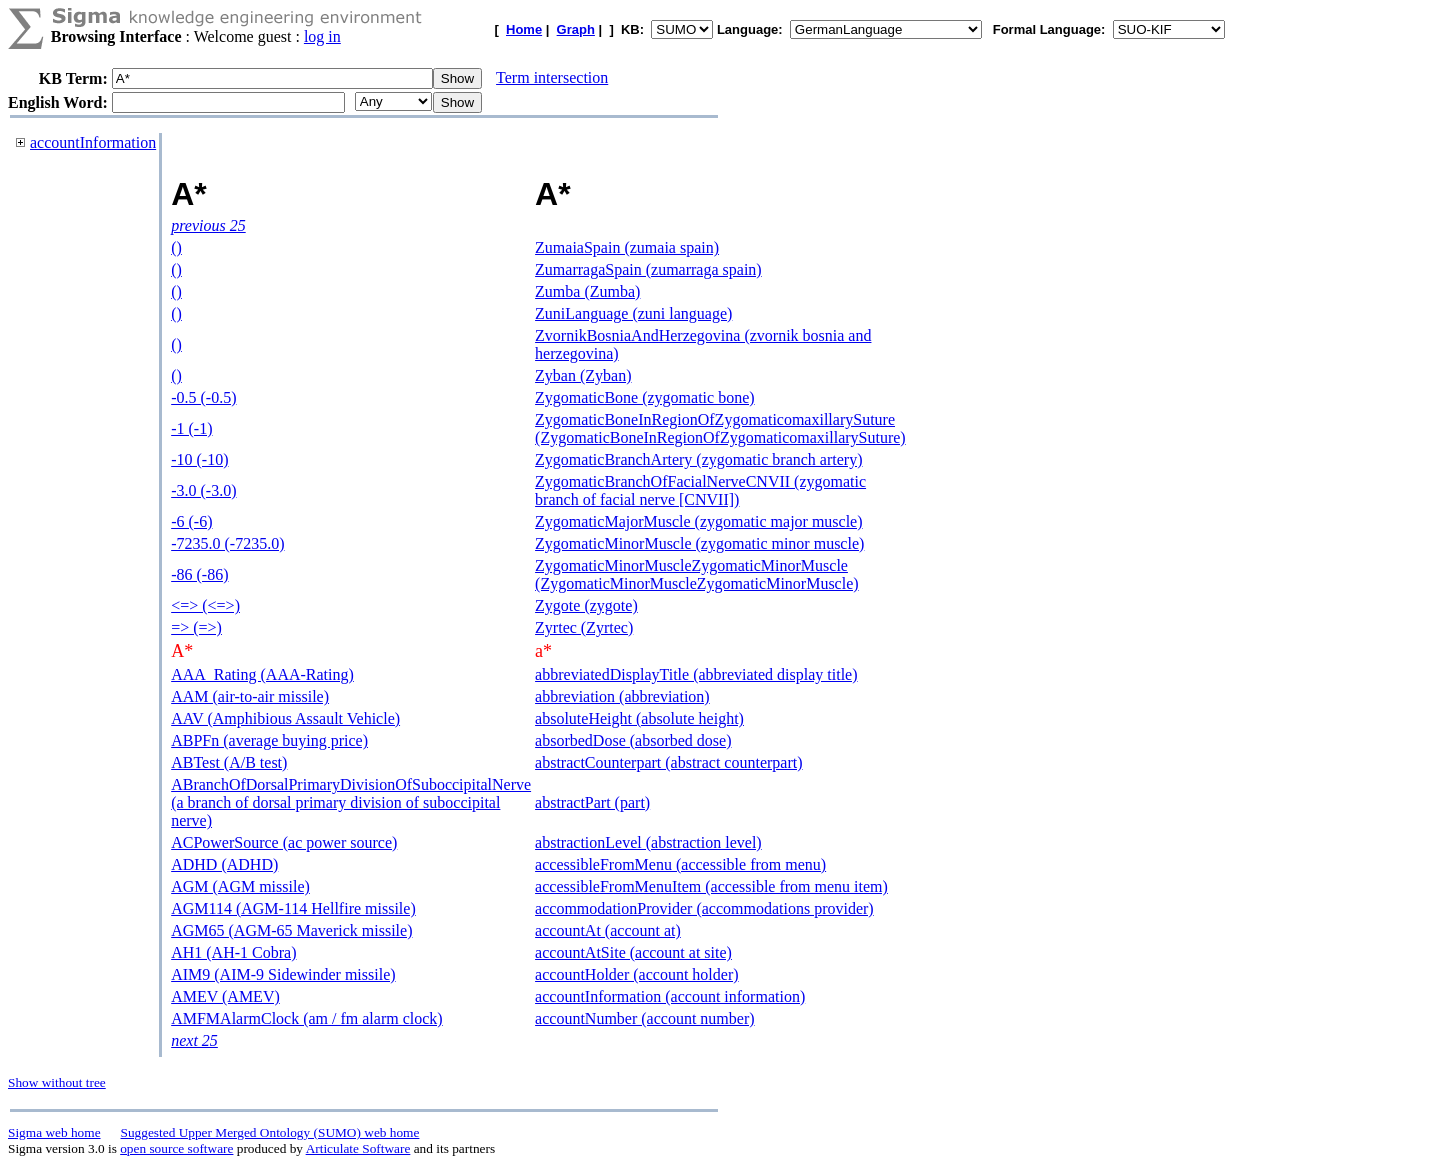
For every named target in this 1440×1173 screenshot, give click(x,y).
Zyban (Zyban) (583, 375)
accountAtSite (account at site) (633, 952)
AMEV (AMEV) (225, 996)
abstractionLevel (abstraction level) (648, 842)
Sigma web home (54, 1132)
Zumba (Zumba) (587, 291)
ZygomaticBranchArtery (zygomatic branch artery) (698, 459)
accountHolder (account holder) (636, 974)
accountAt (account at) (608, 930)
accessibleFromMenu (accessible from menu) (680, 864)
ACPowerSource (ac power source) (284, 842)
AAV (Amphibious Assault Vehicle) (285, 718)
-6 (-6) (191, 521)
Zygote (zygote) (586, 605)
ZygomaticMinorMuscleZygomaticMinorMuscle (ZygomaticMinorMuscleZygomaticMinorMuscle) (696, 574)
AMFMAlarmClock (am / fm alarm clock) (307, 1018)
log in (322, 36)
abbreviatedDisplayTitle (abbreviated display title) (696, 674)
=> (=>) (196, 627)
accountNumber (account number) (644, 1018)
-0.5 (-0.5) (203, 397)
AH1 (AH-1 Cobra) (233, 952)
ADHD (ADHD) (224, 864)
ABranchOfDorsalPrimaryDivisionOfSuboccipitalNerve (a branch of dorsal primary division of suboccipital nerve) (351, 802)
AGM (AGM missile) (240, 886)
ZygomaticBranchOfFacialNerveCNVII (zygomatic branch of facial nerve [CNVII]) (700, 490)
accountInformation (93, 142)
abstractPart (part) (592, 802)
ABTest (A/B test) (229, 762)
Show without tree (57, 1082)
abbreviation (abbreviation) (622, 696)
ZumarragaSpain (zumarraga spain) (648, 269)
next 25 (194, 1040)
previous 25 (208, 225)
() (176, 247)
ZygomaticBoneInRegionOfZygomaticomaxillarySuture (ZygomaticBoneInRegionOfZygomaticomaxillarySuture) (720, 428)
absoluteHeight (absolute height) (639, 718)
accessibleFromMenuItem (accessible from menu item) (711, 886)
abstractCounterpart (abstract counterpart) (668, 762)
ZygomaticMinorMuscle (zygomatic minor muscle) (699, 543)
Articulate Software (358, 1148)
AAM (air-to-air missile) (250, 696)
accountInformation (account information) (670, 996)
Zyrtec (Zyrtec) (584, 627)
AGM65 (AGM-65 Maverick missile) (291, 930)
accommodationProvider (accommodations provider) (704, 908)
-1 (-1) (191, 428)
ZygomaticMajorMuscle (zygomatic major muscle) (698, 521)
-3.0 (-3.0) (203, 490)
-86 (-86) (199, 574)
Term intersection (552, 77)
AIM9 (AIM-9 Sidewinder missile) (283, 974)
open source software (176, 1148)
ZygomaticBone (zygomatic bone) (644, 397)
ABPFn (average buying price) (269, 740)
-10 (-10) (199, 459)
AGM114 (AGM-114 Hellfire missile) (293, 908)
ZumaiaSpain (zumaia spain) (627, 247)
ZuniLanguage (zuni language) (633, 313)
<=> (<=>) (205, 605)
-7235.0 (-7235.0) (227, 543)
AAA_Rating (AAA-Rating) (262, 674)
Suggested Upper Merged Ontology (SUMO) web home (270, 1132)
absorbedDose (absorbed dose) (633, 740)
